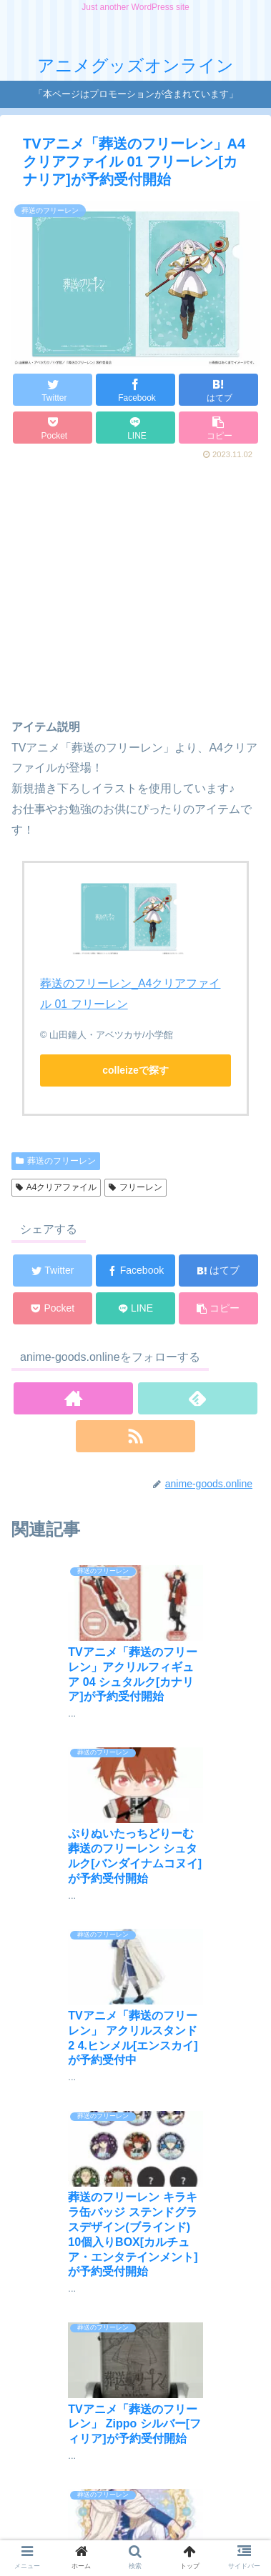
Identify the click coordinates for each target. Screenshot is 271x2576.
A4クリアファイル (56, 1187)
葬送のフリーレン (56, 1161)
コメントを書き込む (143, 2390)
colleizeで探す (135, 1070)
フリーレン (135, 1187)
